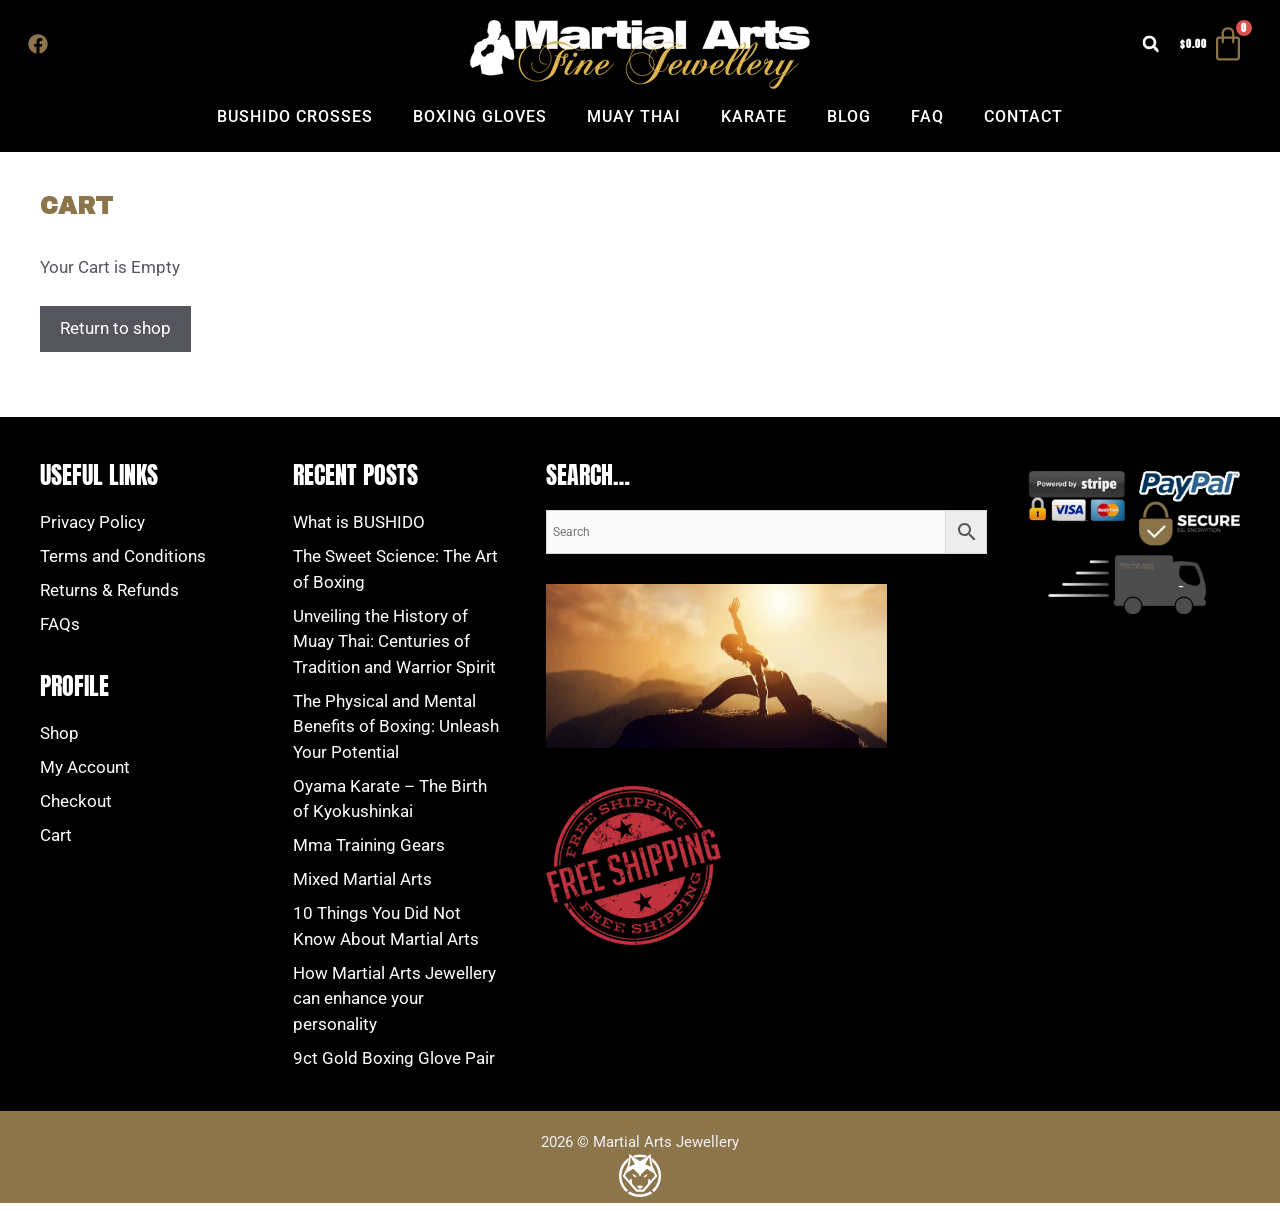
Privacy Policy (92, 530)
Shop (59, 741)
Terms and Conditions (123, 564)
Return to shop (115, 336)
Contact (1023, 124)
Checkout (76, 809)
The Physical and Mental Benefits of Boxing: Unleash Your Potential (396, 734)
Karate (754, 124)
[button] (1123, 48)
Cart (56, 843)
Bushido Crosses (295, 124)
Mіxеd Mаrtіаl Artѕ (362, 887)
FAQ (927, 124)
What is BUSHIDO (359, 530)
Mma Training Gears (369, 853)
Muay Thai (634, 124)
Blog (849, 124)
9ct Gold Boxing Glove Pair (394, 1066)
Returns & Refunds (109, 598)
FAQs (60, 632)
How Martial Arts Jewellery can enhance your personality (394, 1006)
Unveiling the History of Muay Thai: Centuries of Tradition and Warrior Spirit (394, 649)
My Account (85, 775)
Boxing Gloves (480, 124)
